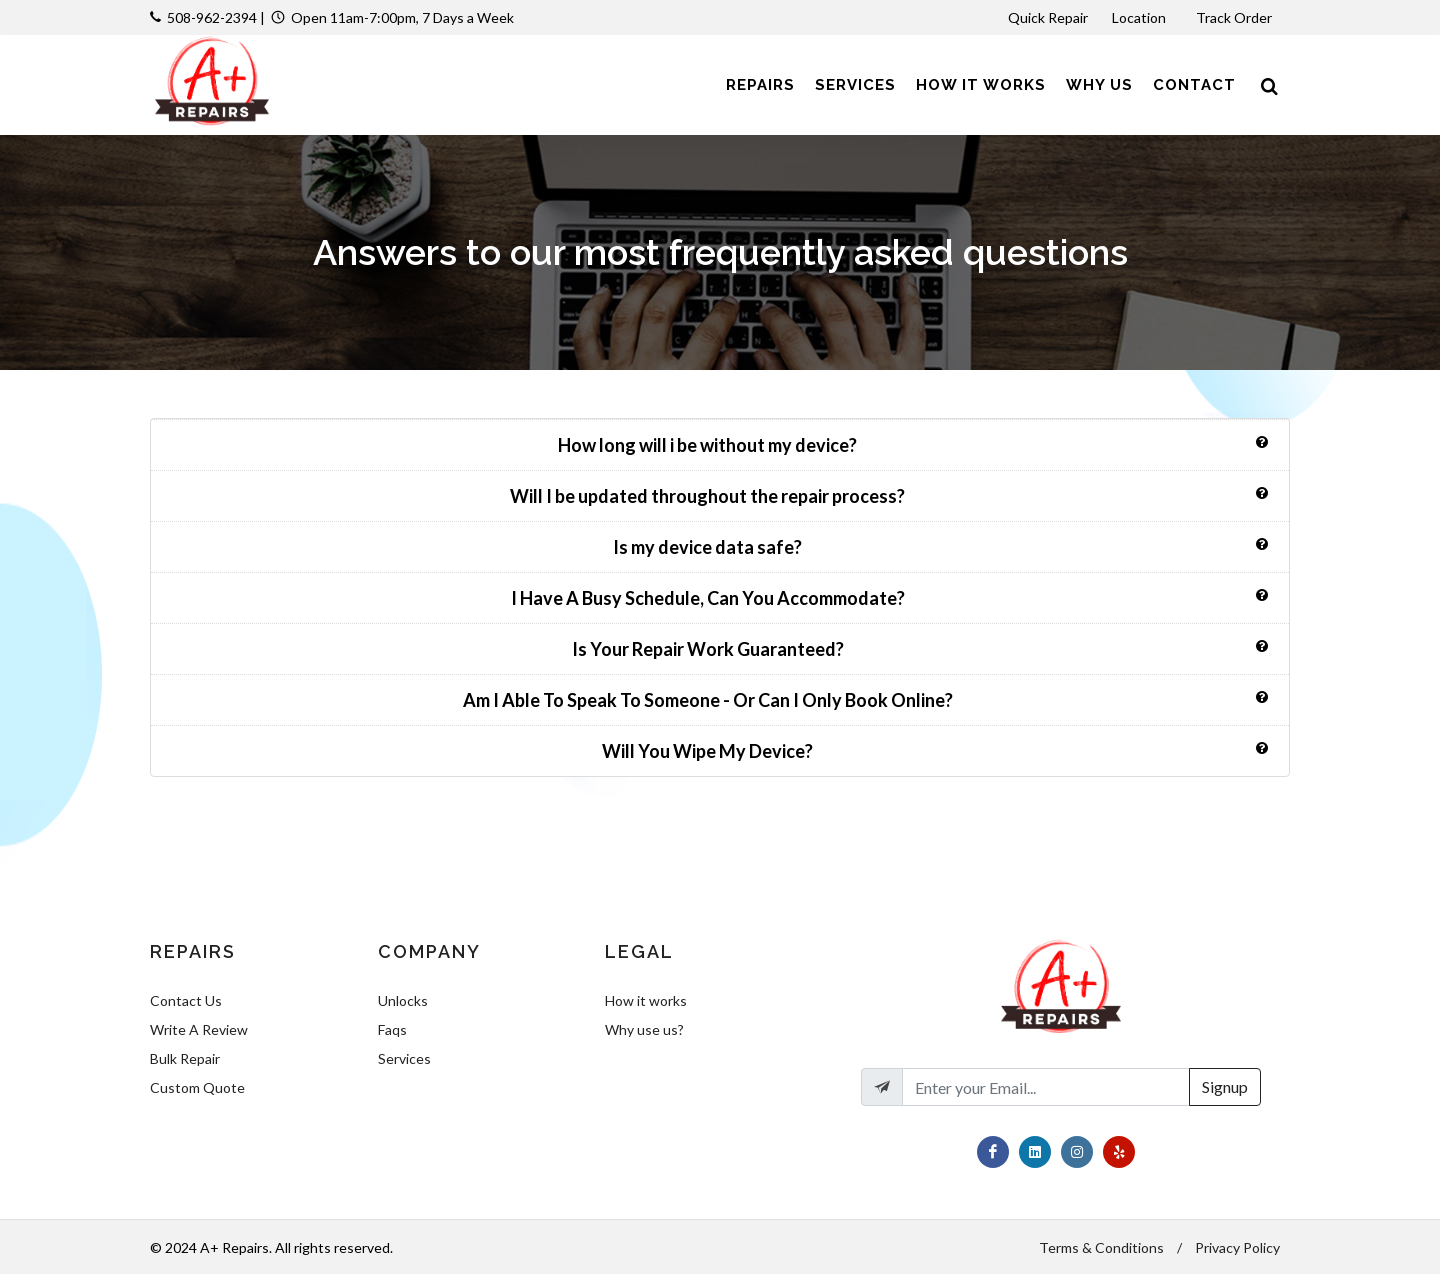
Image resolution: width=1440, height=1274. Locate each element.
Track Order (1235, 17)
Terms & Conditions (1101, 1247)
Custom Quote (197, 1087)
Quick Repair (1048, 17)
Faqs (392, 1029)
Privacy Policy (1237, 1247)
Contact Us (186, 1000)
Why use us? (644, 1029)
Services (404, 1058)
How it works (646, 1000)
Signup (1225, 1086)
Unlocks (403, 1000)
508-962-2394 (212, 17)
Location (1140, 17)
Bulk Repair (185, 1058)
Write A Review (199, 1029)
